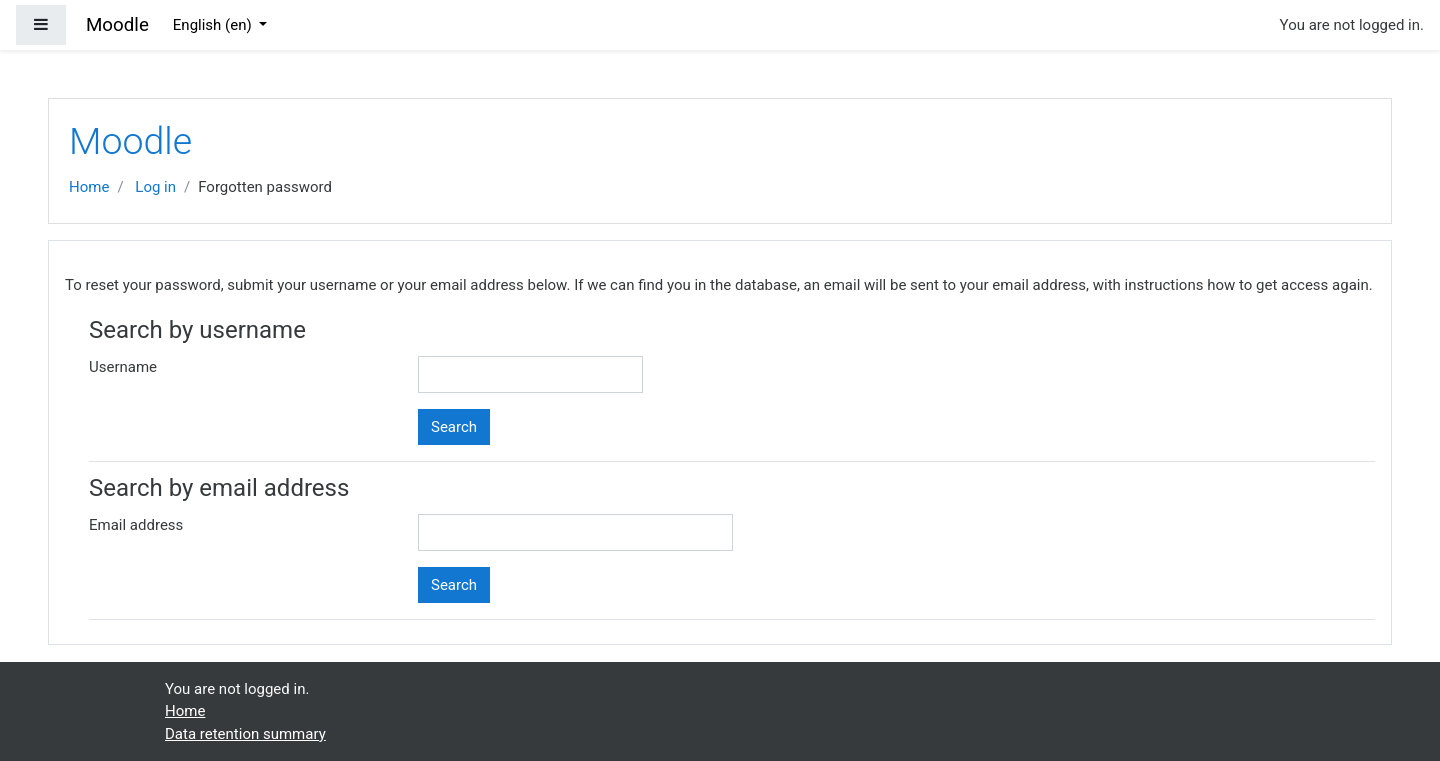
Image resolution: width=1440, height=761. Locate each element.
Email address (136, 525)
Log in (155, 187)
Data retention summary (245, 734)
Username (123, 367)
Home (89, 187)
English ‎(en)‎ (214, 25)
